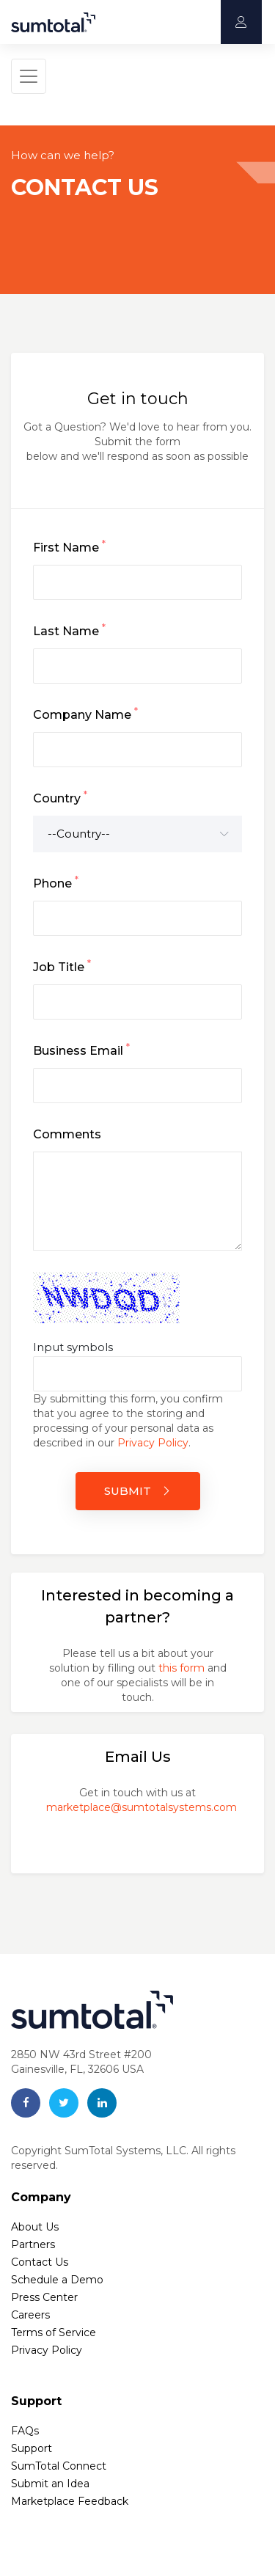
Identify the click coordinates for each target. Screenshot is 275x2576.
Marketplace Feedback (69, 2501)
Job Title (62, 966)
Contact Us (39, 2262)
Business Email (81, 1050)
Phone (55, 882)
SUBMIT (137, 1491)
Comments (67, 1134)
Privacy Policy (152, 1442)
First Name (69, 546)
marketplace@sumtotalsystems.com (141, 1807)
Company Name (85, 714)
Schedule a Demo (57, 2279)
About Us (35, 2226)
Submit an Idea (50, 2483)
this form (181, 1668)
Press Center (44, 2297)
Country (60, 797)
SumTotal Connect (58, 2466)
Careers (30, 2314)
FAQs (25, 2430)
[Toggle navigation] (28, 76)
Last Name (69, 630)
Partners (33, 2244)
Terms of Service (53, 2332)
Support (31, 2448)
